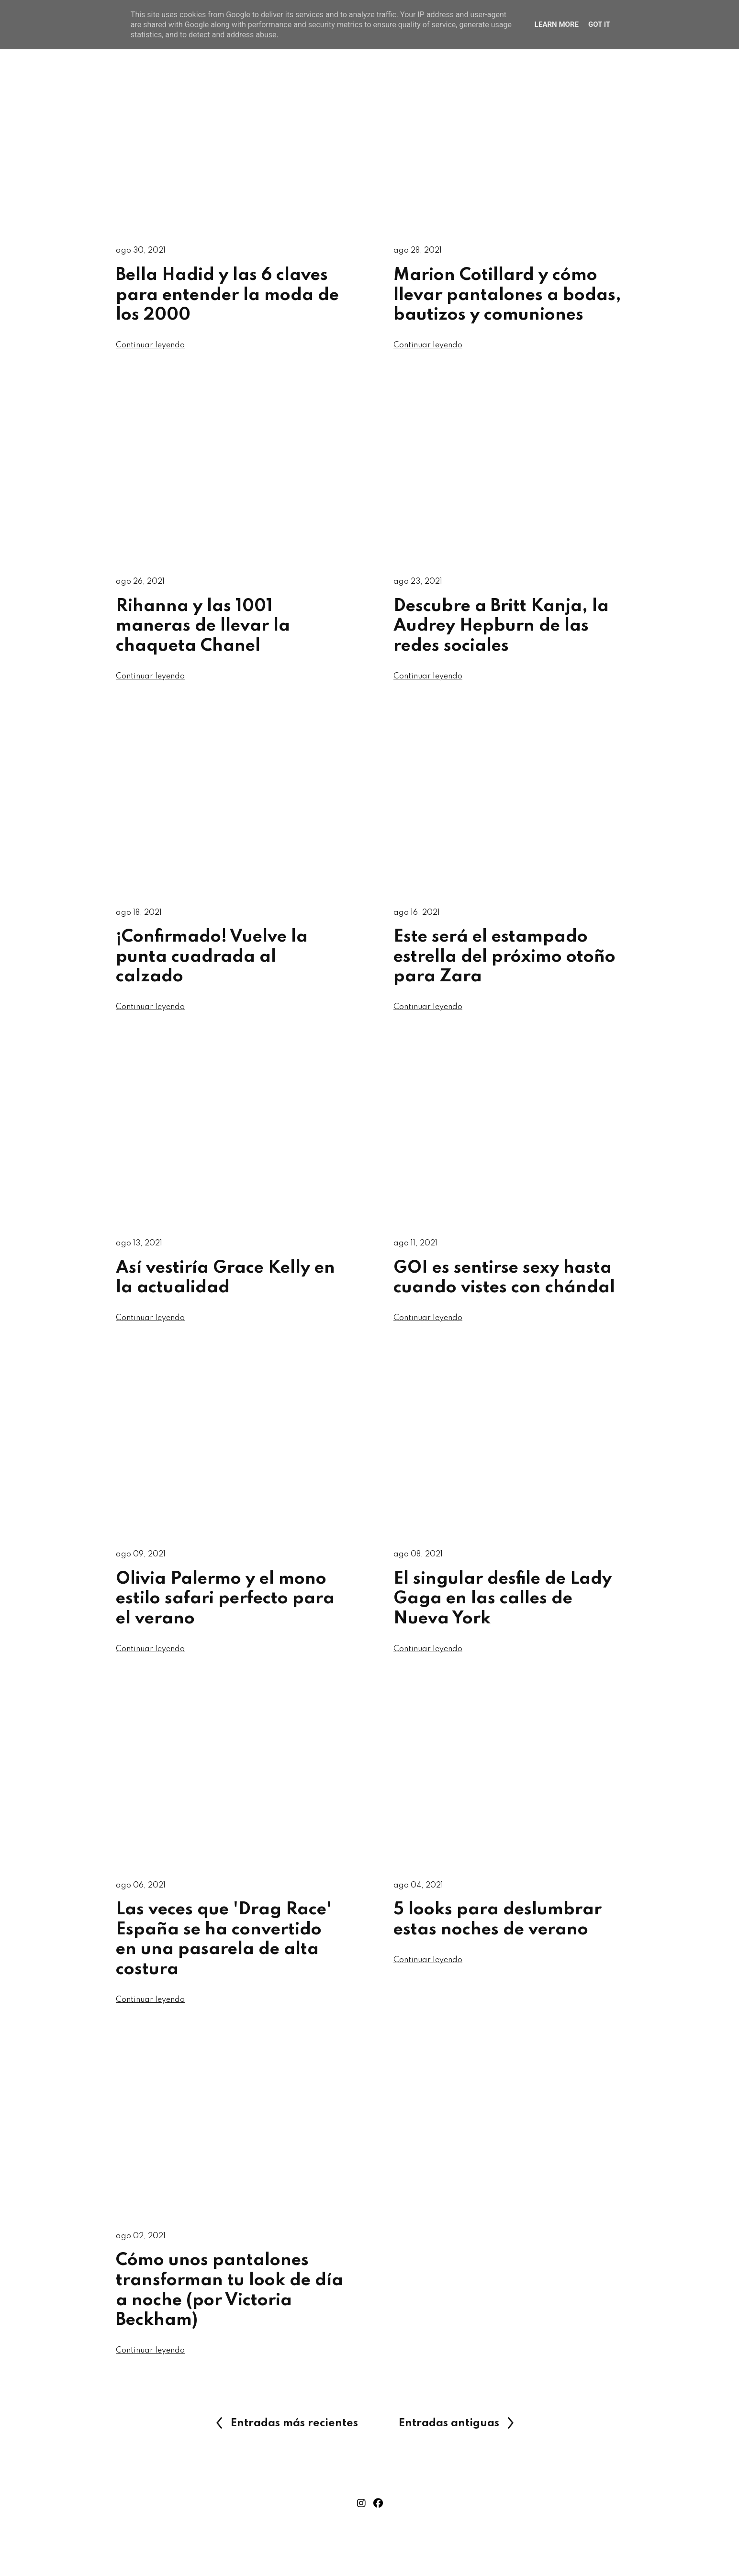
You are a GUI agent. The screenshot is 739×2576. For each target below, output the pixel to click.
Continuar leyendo (151, 348)
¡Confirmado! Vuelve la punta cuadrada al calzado (212, 962)
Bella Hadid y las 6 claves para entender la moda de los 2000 (227, 295)
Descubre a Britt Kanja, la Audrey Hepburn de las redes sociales (501, 628)
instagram (361, 2519)
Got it (599, 24)
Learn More (557, 24)
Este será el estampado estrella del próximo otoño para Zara (504, 962)
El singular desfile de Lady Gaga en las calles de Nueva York (502, 1608)
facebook (378, 2519)
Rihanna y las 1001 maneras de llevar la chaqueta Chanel (203, 628)
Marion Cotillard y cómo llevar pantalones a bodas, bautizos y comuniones (507, 295)
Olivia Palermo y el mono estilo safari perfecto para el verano (225, 1608)
